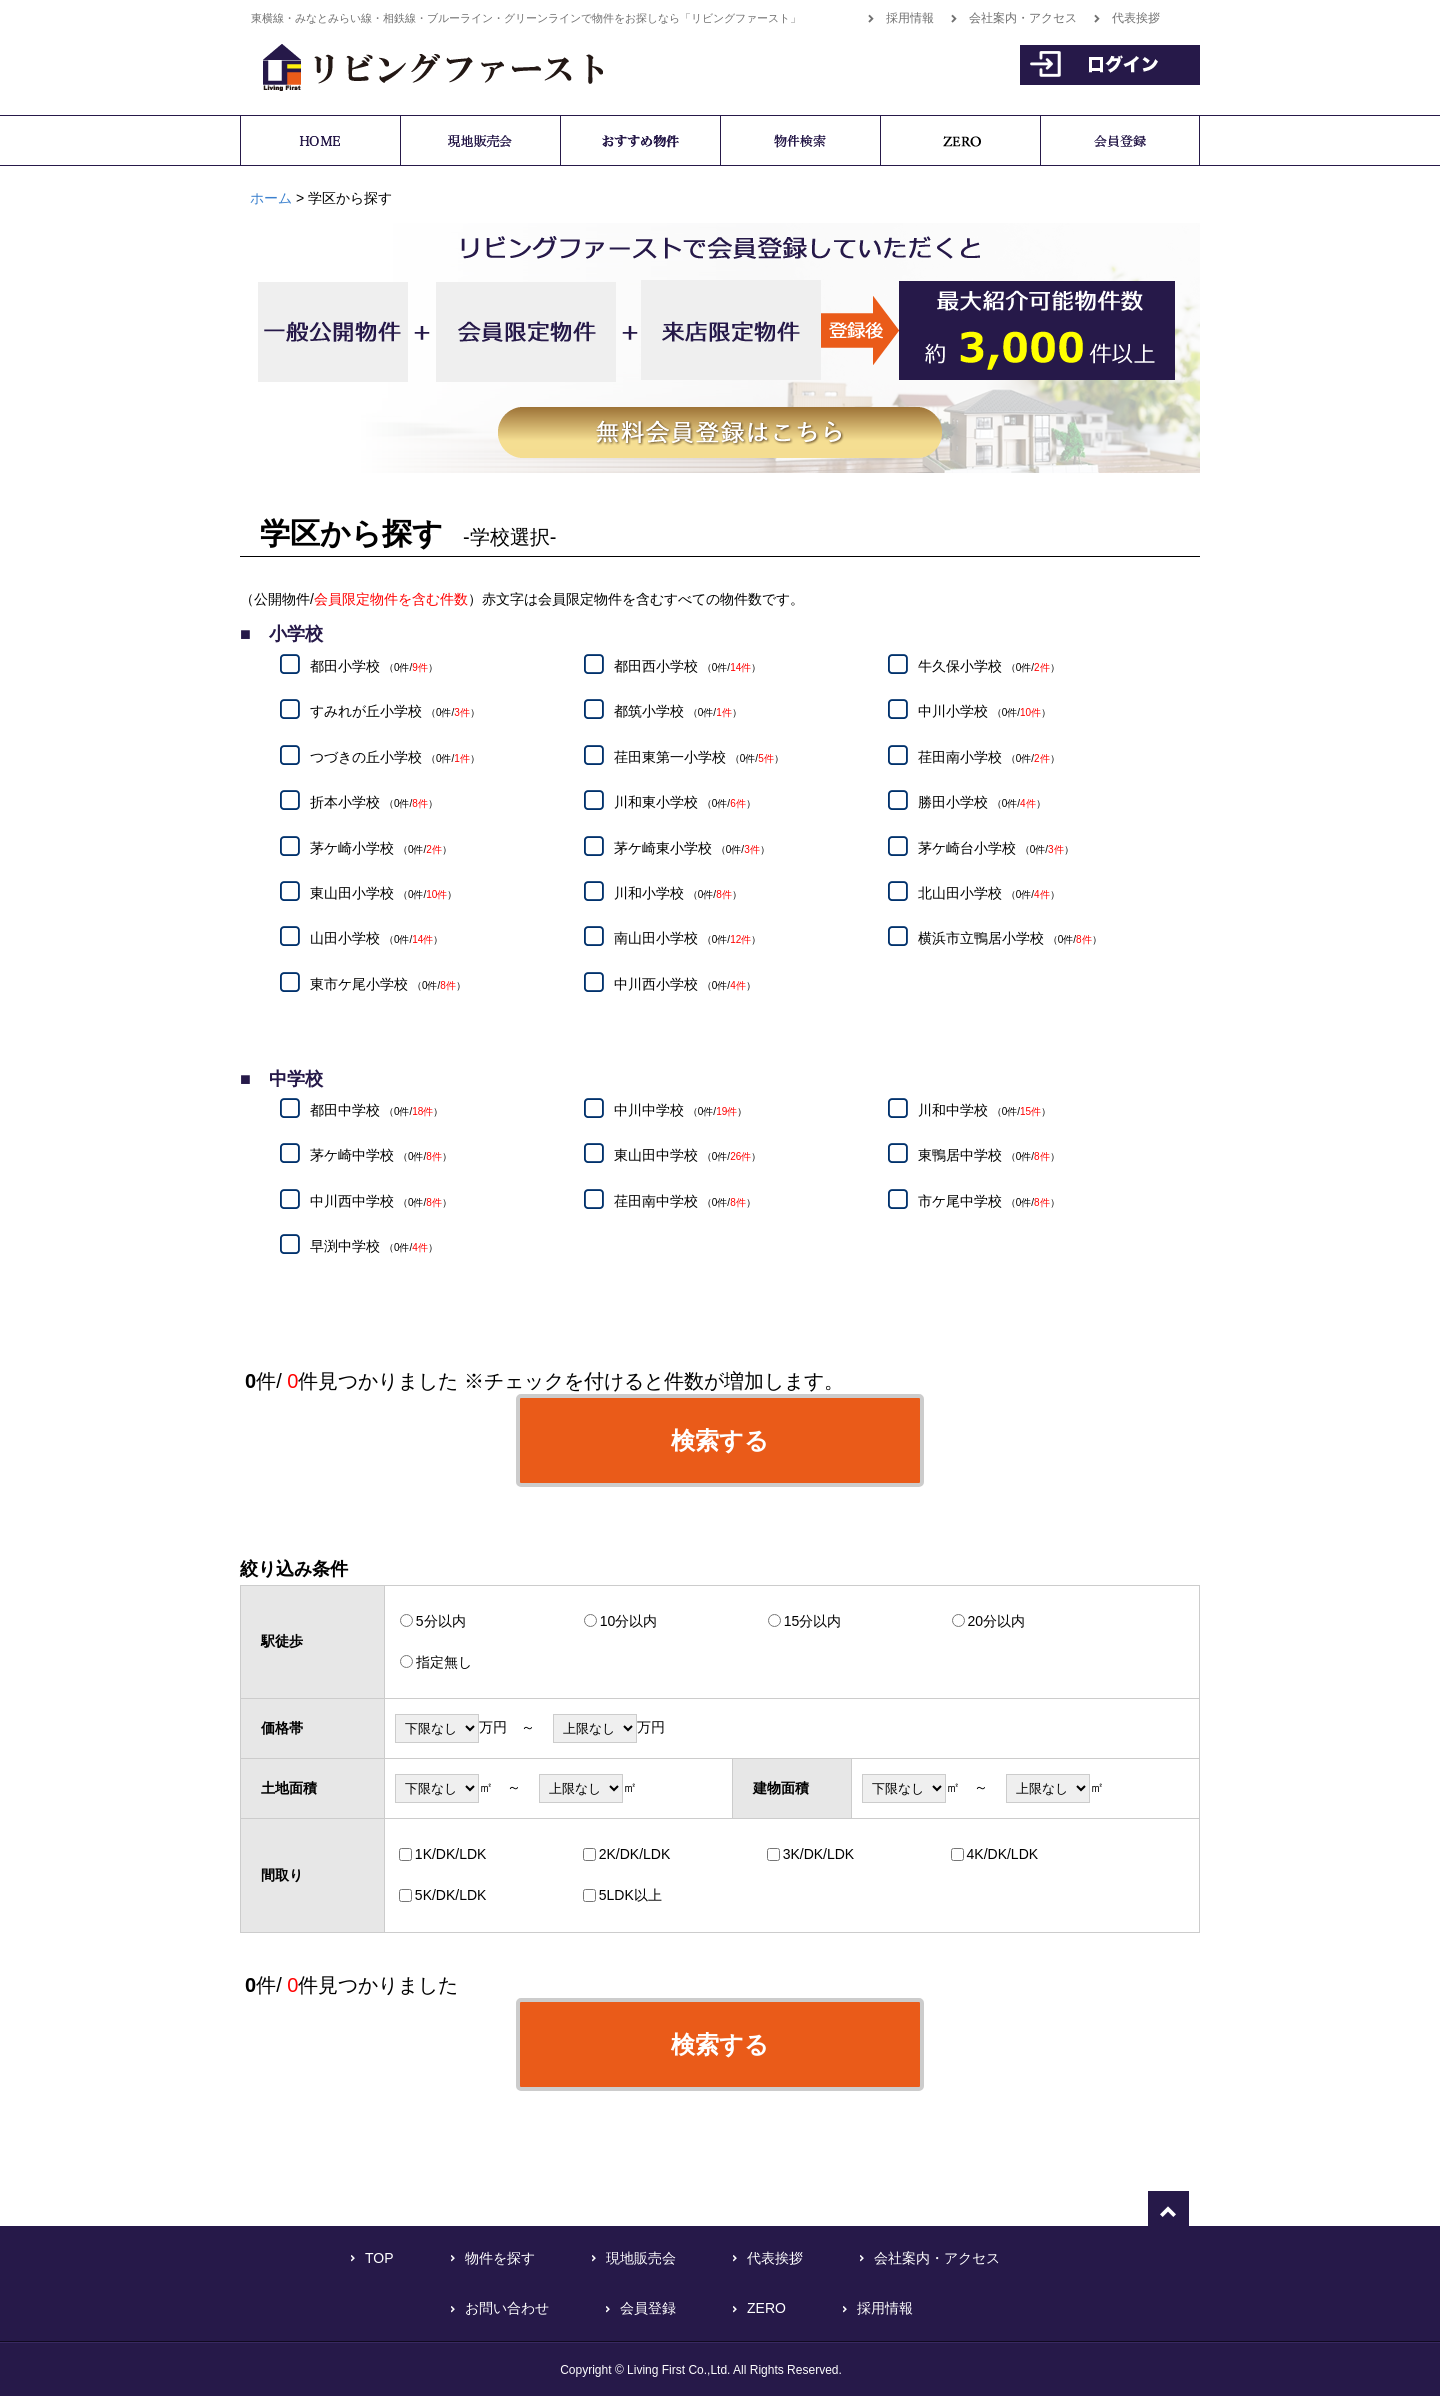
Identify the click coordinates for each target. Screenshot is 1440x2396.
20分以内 (997, 1621)
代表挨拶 (1136, 18)
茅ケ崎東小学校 (692, 848)
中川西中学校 (381, 1201)
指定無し (444, 1662)
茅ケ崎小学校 (381, 848)
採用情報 (910, 18)
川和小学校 (678, 893)
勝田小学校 (982, 803)
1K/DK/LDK (451, 1854)
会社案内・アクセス (1023, 18)
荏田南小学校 (989, 757)
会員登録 (648, 2308)
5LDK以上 (630, 1895)
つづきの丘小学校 (395, 757)
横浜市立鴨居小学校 (1010, 939)
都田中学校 (376, 1110)
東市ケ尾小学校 (388, 984)
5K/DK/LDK (451, 1895)
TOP (379, 2258)
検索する (720, 1440)
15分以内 (813, 1621)
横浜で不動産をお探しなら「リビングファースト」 (422, 64)
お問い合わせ (507, 2308)
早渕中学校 (374, 1247)
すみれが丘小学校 (395, 712)
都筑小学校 (678, 712)
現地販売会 (641, 2258)
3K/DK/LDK (819, 1854)
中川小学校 (984, 712)
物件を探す (500, 2258)
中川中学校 (680, 1110)
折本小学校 (374, 803)
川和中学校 (984, 1110)
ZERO (766, 2308)
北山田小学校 (989, 893)
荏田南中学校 (685, 1201)
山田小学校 (376, 939)
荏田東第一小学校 (699, 757)
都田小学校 (374, 666)
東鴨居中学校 (989, 1156)
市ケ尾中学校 (989, 1201)
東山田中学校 (687, 1156)
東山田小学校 (383, 893)
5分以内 (441, 1621)
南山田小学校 (687, 939)
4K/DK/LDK (1003, 1854)
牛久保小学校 (989, 666)
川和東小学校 (685, 803)
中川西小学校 (685, 984)
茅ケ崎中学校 (381, 1156)
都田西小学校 (687, 666)
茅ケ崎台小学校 (996, 848)
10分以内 (629, 1621)
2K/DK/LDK (635, 1854)
